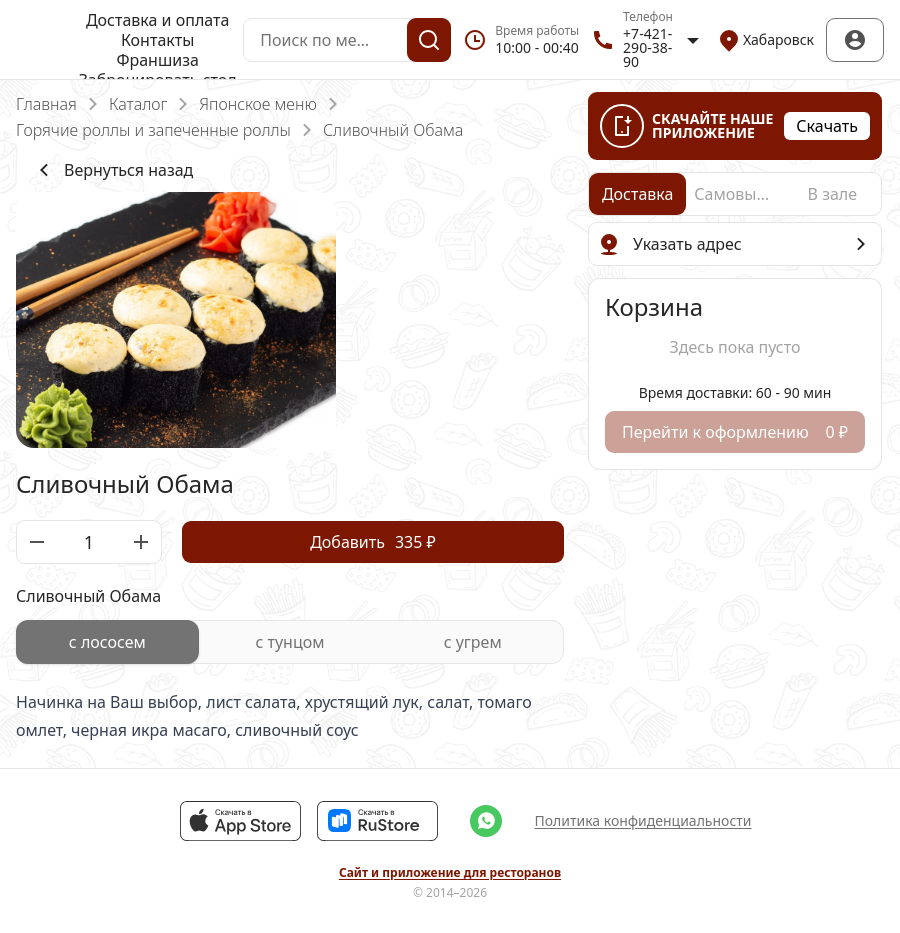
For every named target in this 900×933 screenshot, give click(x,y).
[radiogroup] (290, 642)
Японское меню (257, 104)
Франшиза (157, 60)
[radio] (107, 642)
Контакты (157, 40)
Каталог (138, 104)
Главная (46, 104)
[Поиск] (429, 40)
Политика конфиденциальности (642, 820)
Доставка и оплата (157, 20)
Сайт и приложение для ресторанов (450, 873)
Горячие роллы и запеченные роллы (153, 130)
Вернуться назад (112, 170)
